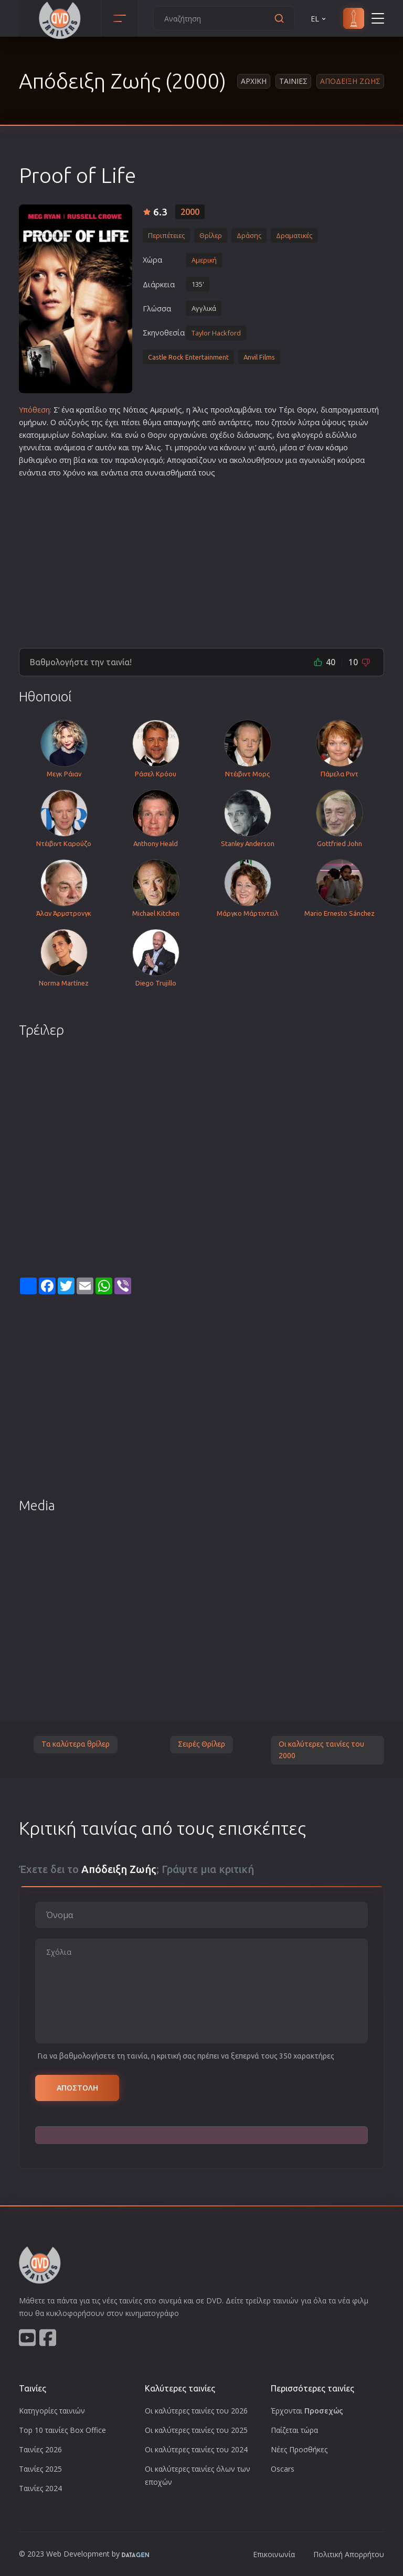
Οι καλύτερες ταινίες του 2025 (196, 2430)
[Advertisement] (201, 558)
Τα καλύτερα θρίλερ (75, 1744)
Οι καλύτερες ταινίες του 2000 (321, 1750)
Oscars (282, 2469)
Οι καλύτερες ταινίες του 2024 (196, 2449)
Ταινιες (293, 81)
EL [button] (319, 19)
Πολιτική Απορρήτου (348, 2554)
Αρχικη (254, 81)
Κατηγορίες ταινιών (52, 2411)
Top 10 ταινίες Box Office (62, 2430)
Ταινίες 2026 (40, 2449)
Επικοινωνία (274, 2554)
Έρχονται (307, 2411)
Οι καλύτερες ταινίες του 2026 (196, 2411)
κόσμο (337, 447)
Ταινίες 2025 (40, 2469)
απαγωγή (179, 422)
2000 (190, 212)
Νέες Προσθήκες (299, 2449)
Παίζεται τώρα (294, 2430)
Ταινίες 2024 (40, 2488)
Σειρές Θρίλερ (201, 1744)
